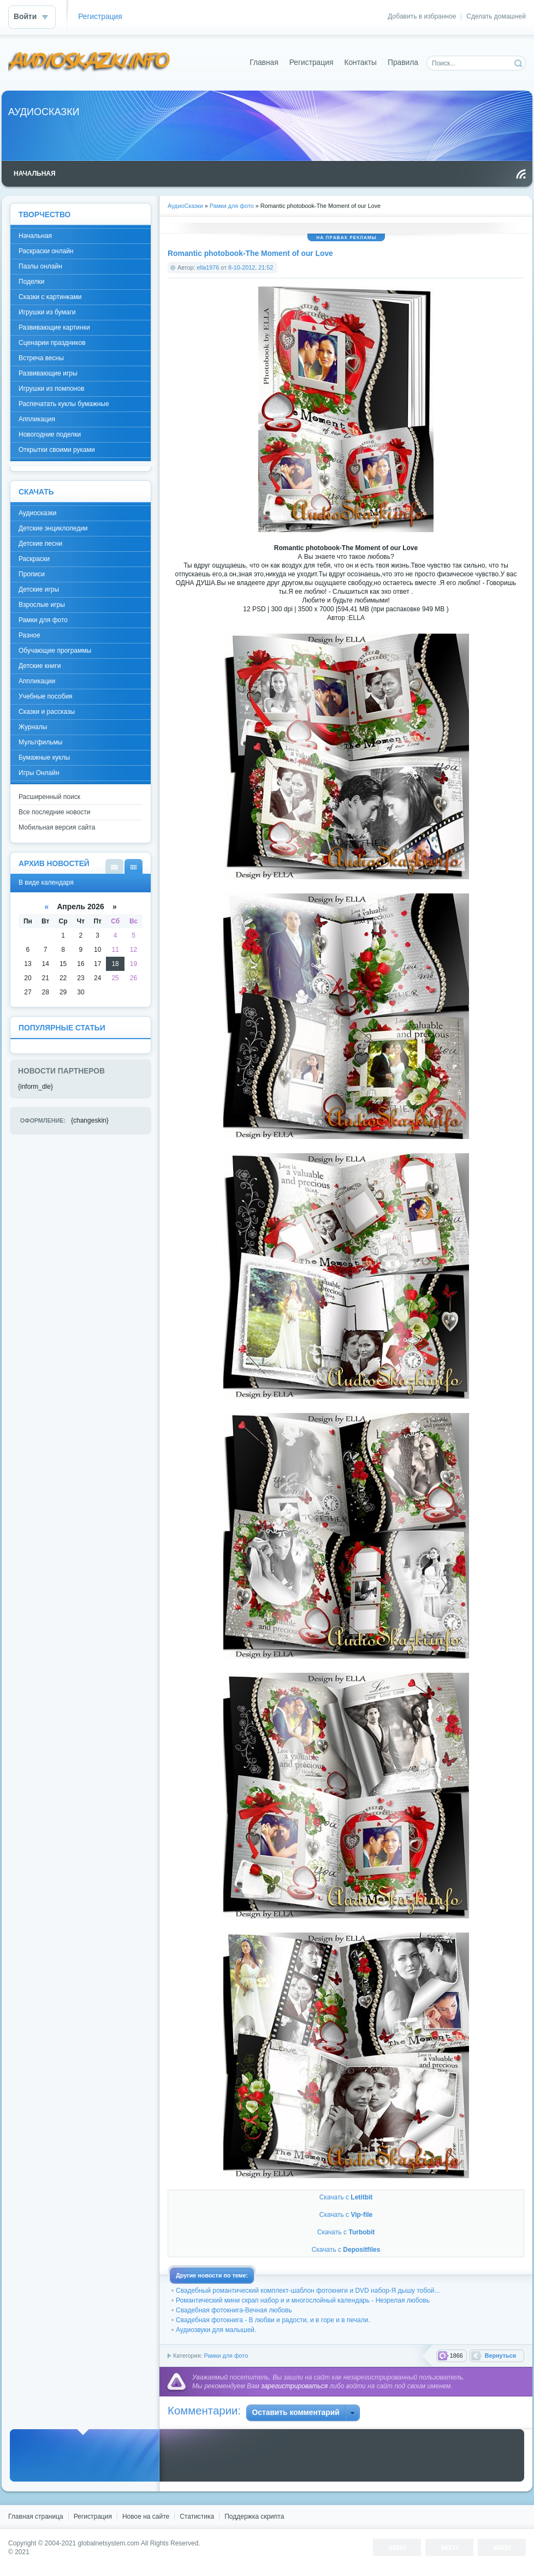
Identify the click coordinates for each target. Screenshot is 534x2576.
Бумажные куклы (44, 757)
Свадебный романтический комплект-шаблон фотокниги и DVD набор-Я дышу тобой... (308, 2290)
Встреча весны (41, 358)
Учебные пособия (46, 696)
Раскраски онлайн (46, 251)
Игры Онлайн (39, 773)
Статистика (197, 2516)
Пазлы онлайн (40, 266)
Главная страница (35, 2516)
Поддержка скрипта (254, 2516)
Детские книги (40, 666)
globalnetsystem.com (109, 2543)
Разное (29, 635)
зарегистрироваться (294, 2386)
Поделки (31, 281)
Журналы (33, 727)
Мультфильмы (40, 742)
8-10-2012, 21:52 (250, 267)
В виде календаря (133, 866)
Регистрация (100, 17)
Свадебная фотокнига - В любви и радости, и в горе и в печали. (273, 2320)
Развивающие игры (48, 373)
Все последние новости (54, 812)
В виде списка (114, 866)
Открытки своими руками (57, 450)
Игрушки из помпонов (51, 388)
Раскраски (34, 559)
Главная (264, 62)
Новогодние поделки (50, 434)
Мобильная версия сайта (57, 827)
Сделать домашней (496, 16)
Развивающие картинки (54, 327)
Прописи (32, 574)
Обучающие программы (55, 650)
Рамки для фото (226, 2355)
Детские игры (39, 589)
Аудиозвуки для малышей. (216, 2330)
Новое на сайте (145, 2516)
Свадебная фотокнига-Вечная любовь (234, 2310)
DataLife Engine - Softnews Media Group (89, 62)
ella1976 (208, 267)
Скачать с (346, 2197)
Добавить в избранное (422, 16)
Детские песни (40, 543)
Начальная (35, 236)
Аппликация (37, 419)
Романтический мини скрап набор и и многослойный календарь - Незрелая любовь (303, 2300)
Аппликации (37, 681)
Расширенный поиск (49, 797)
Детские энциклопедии (53, 528)
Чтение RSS (521, 174)
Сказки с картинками (50, 297)
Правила (403, 62)
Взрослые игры (42, 605)
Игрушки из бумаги (47, 312)
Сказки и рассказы (47, 711)
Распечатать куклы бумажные (64, 404)
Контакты (360, 62)
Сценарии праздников (52, 343)
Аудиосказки (37, 513)
